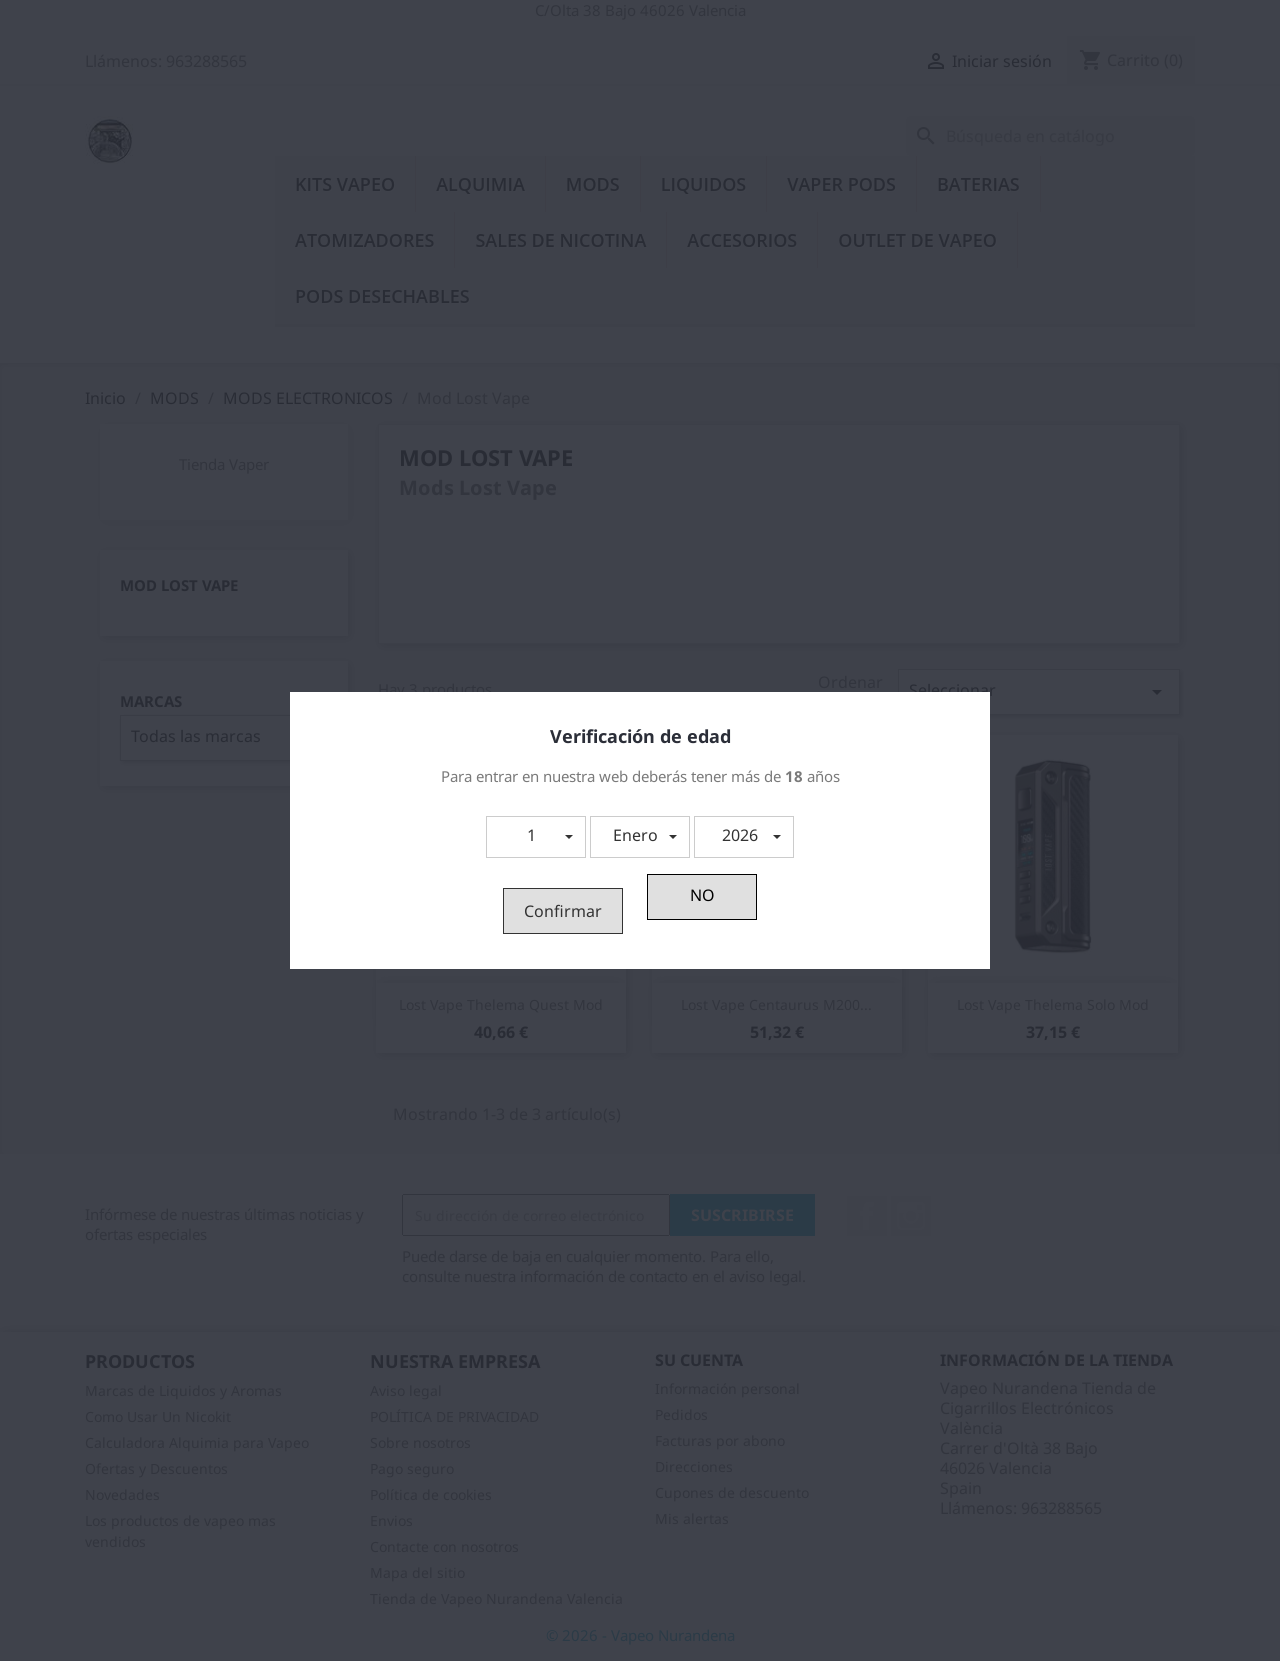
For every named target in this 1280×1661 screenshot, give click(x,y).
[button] (536, 837)
